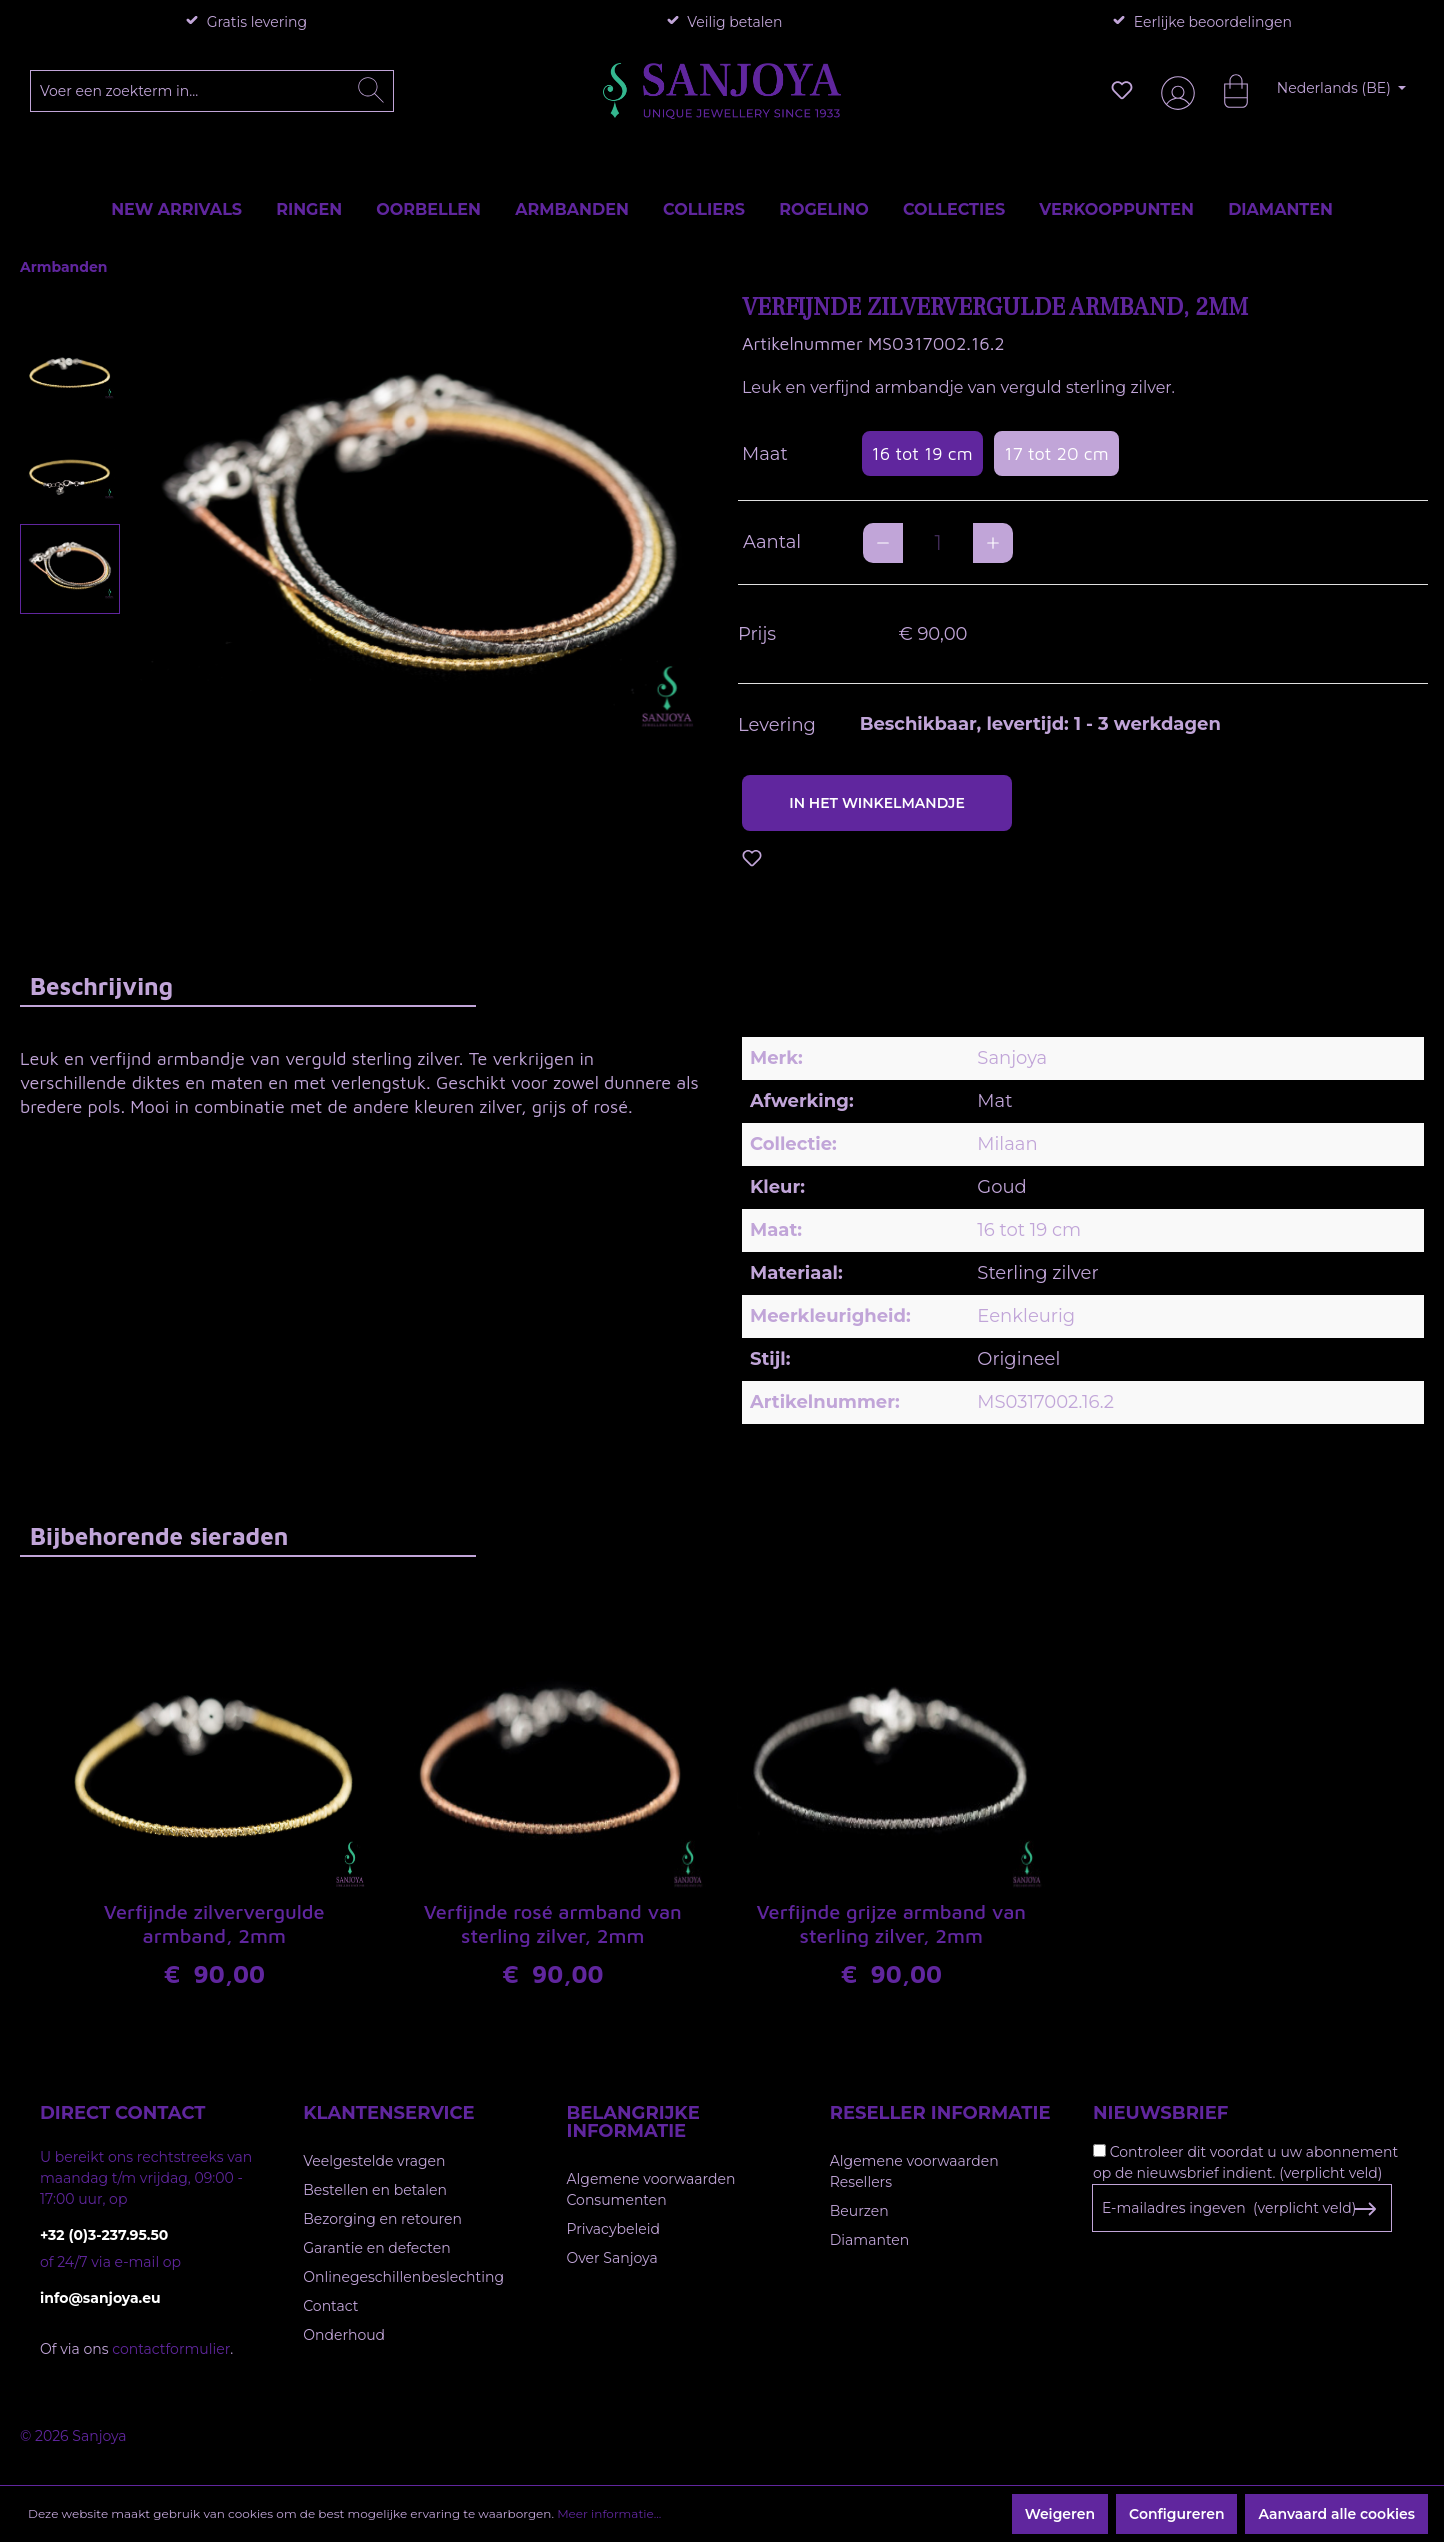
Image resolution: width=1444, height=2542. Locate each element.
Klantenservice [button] (388, 2113)
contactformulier (171, 2349)
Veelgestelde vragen (374, 2161)
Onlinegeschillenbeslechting (403, 2277)
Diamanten (870, 2240)
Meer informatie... (609, 2513)
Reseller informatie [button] (940, 2113)
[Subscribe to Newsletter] (1364, 2209)
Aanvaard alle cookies (1336, 2514)
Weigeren (1060, 2514)
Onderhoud (344, 2335)
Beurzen (859, 2211)
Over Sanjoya (612, 2258)
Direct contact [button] (122, 2113)
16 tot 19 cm (922, 453)
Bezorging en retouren (382, 2219)
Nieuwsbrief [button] (1160, 2113)
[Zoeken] (371, 91)
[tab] (248, 985)
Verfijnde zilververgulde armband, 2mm (214, 1923)
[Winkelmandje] (1226, 90)
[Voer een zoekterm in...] (212, 91)
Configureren (1176, 2514)
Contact (330, 2306)
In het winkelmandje (877, 803)
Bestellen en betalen (375, 2190)
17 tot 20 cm (1056, 453)
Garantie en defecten (376, 2248)
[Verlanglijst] (1122, 90)
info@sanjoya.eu (100, 2298)
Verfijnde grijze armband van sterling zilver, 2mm (891, 1923)
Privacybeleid (613, 2229)
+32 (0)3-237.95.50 (104, 2235)
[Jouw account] (1174, 90)
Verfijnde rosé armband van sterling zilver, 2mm (553, 1923)
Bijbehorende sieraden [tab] (159, 1536)
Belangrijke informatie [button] (633, 2122)
